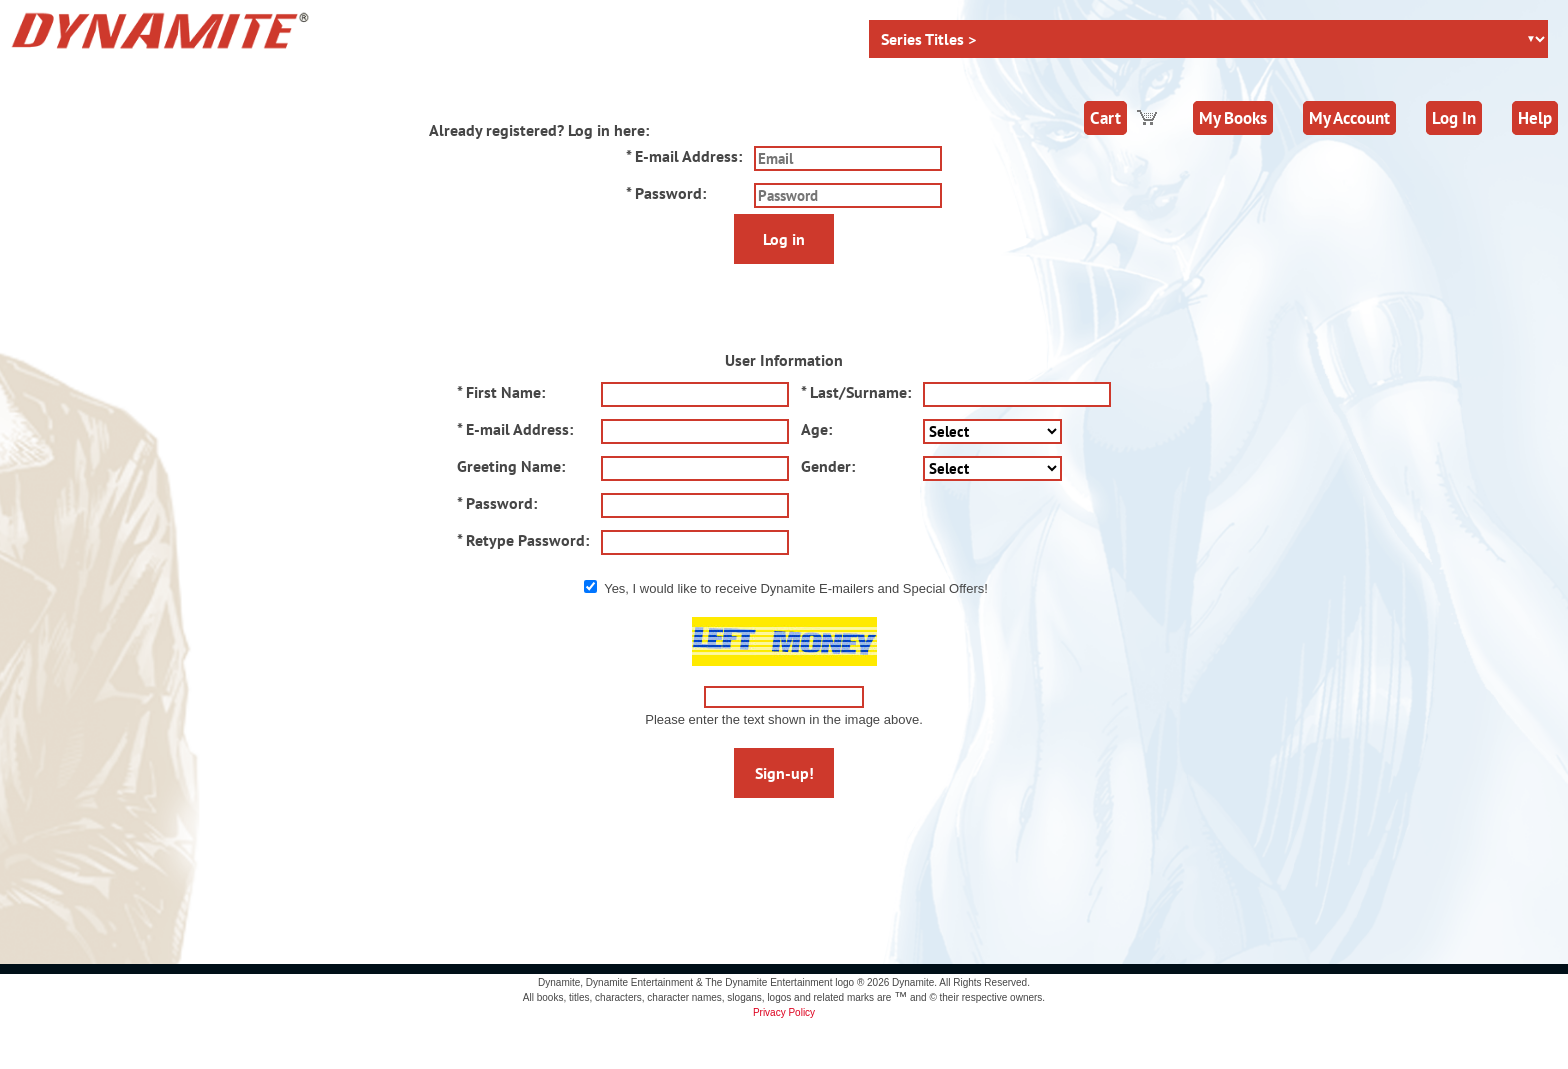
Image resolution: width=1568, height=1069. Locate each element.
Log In (1454, 118)
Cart (1105, 118)
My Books (1233, 118)
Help (1535, 118)
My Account (1349, 118)
